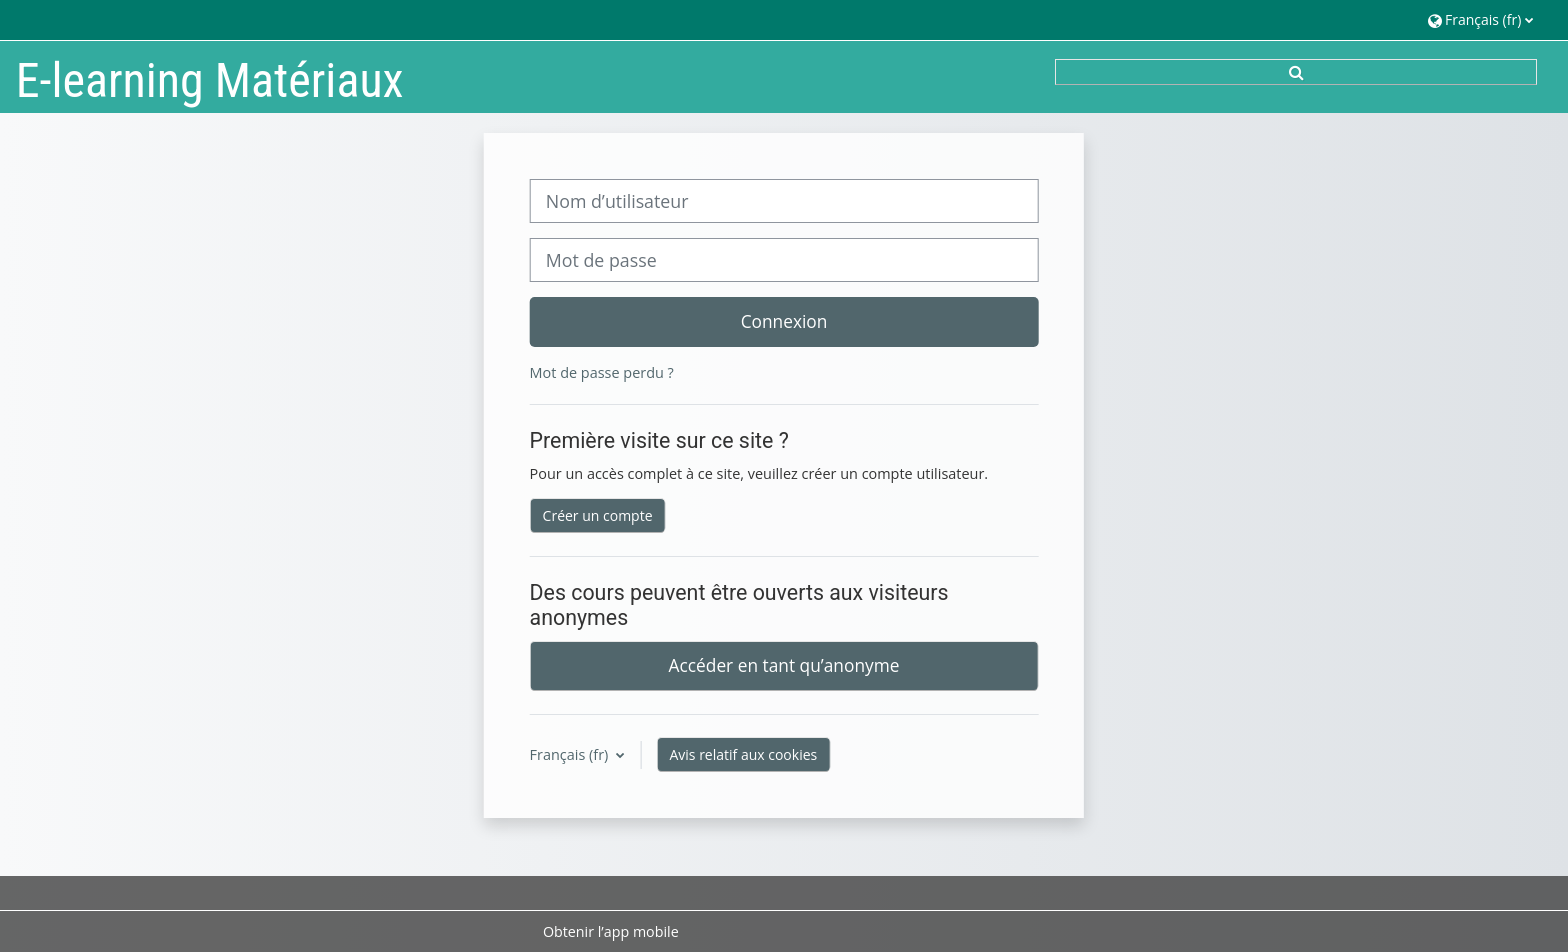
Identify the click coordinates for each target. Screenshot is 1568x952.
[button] (1480, 19)
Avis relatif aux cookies (743, 754)
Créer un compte (598, 515)
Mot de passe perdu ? (602, 372)
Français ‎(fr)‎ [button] (571, 754)
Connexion (784, 321)
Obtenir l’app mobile (611, 931)
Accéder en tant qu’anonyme (784, 665)
